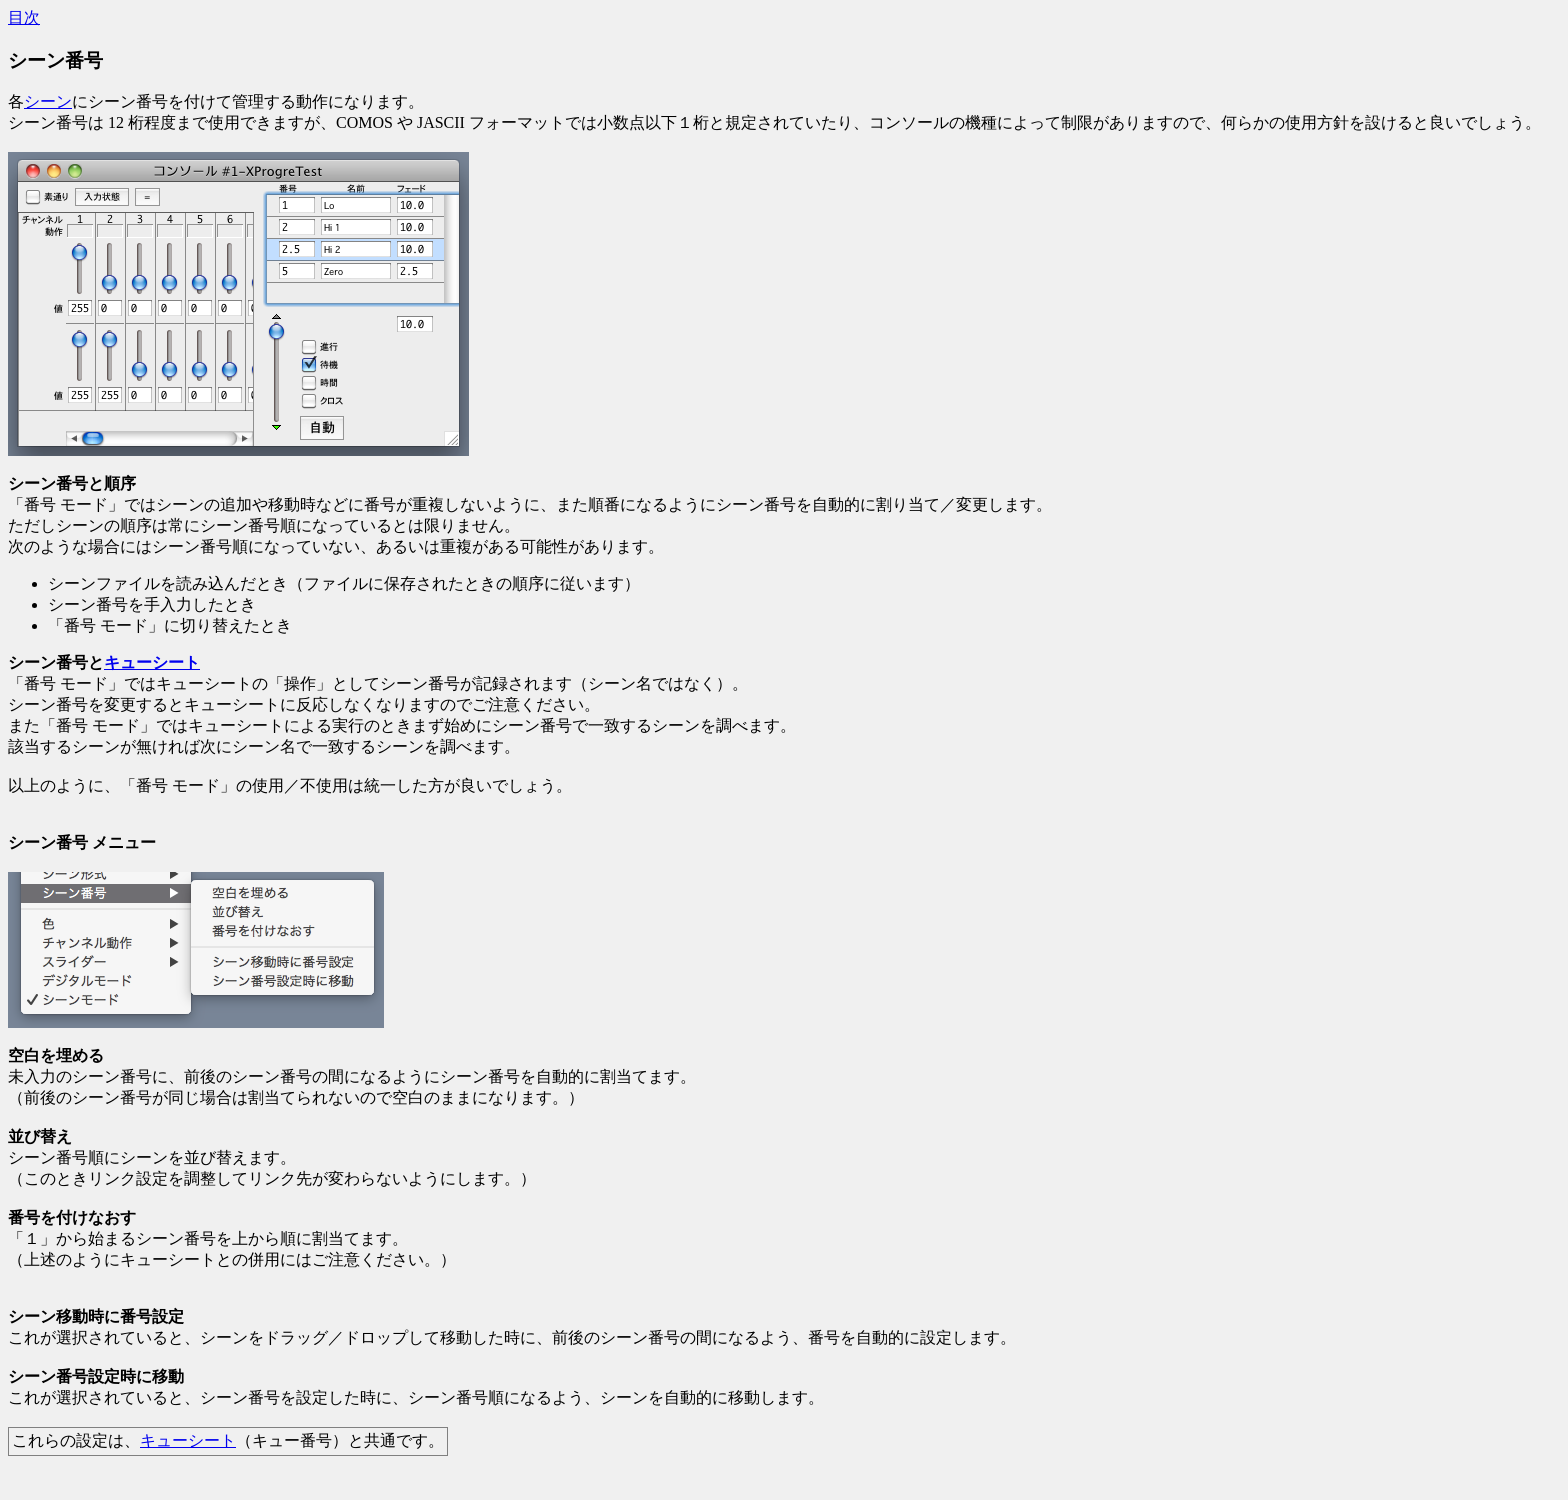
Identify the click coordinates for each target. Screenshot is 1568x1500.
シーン (48, 101)
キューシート (152, 662)
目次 (24, 17)
